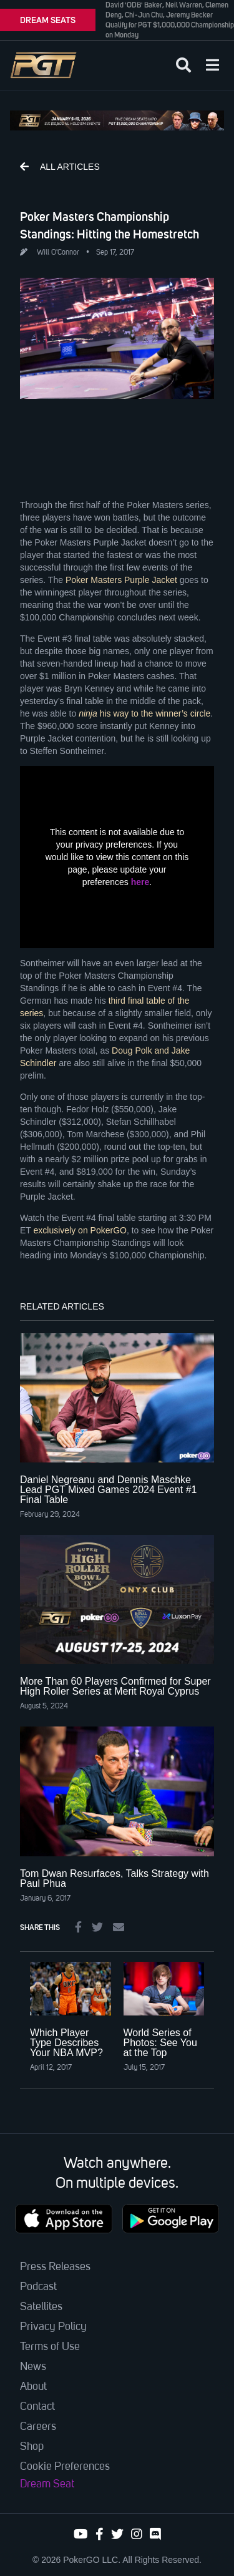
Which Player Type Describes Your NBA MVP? (66, 2042)
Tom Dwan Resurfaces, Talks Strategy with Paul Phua (114, 1878)
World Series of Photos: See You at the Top (160, 2042)
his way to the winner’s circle (144, 713)
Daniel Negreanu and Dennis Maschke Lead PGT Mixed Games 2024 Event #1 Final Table (108, 1489)
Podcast (38, 2287)
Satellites (41, 2307)
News (33, 2367)
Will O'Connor (58, 253)
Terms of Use (50, 2347)
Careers (38, 2426)
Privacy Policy (53, 2327)
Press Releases (55, 2267)
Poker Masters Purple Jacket (121, 580)
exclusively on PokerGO (80, 1230)
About (33, 2386)
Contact (37, 2406)
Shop (32, 2446)
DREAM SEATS (48, 20)
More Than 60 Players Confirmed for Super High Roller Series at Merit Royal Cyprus (115, 1686)
